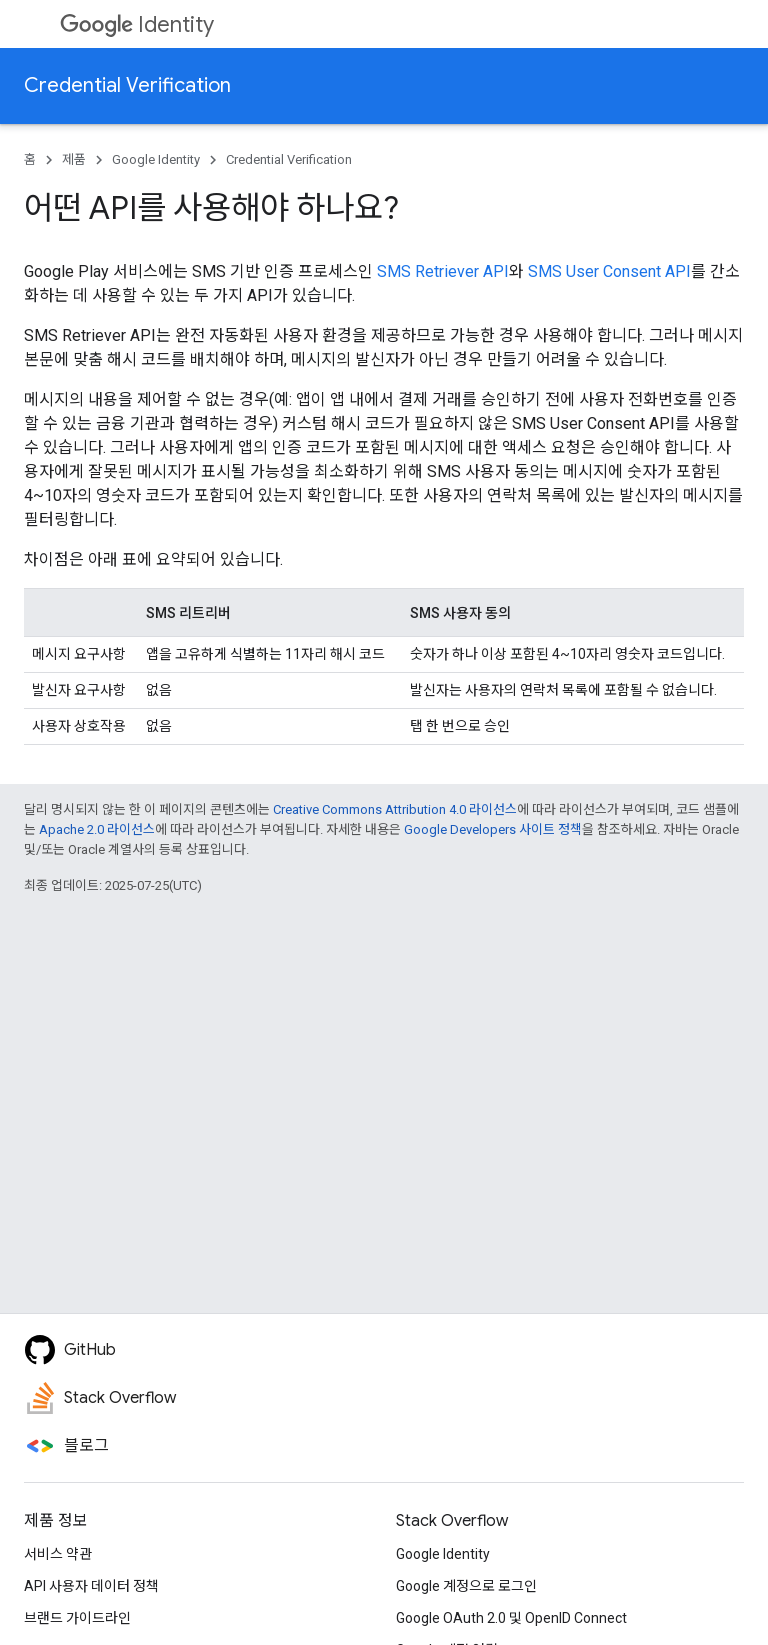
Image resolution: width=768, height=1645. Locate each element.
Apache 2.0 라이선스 (97, 829)
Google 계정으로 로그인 (466, 1586)
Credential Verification (127, 85)
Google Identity (156, 159)
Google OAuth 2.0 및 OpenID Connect (511, 1618)
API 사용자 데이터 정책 (91, 1586)
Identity (137, 24)
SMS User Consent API (609, 271)
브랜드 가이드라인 (77, 1618)
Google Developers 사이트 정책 (493, 829)
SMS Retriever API (443, 271)
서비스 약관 (58, 1554)
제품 (74, 159)
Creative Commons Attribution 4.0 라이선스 (395, 809)
